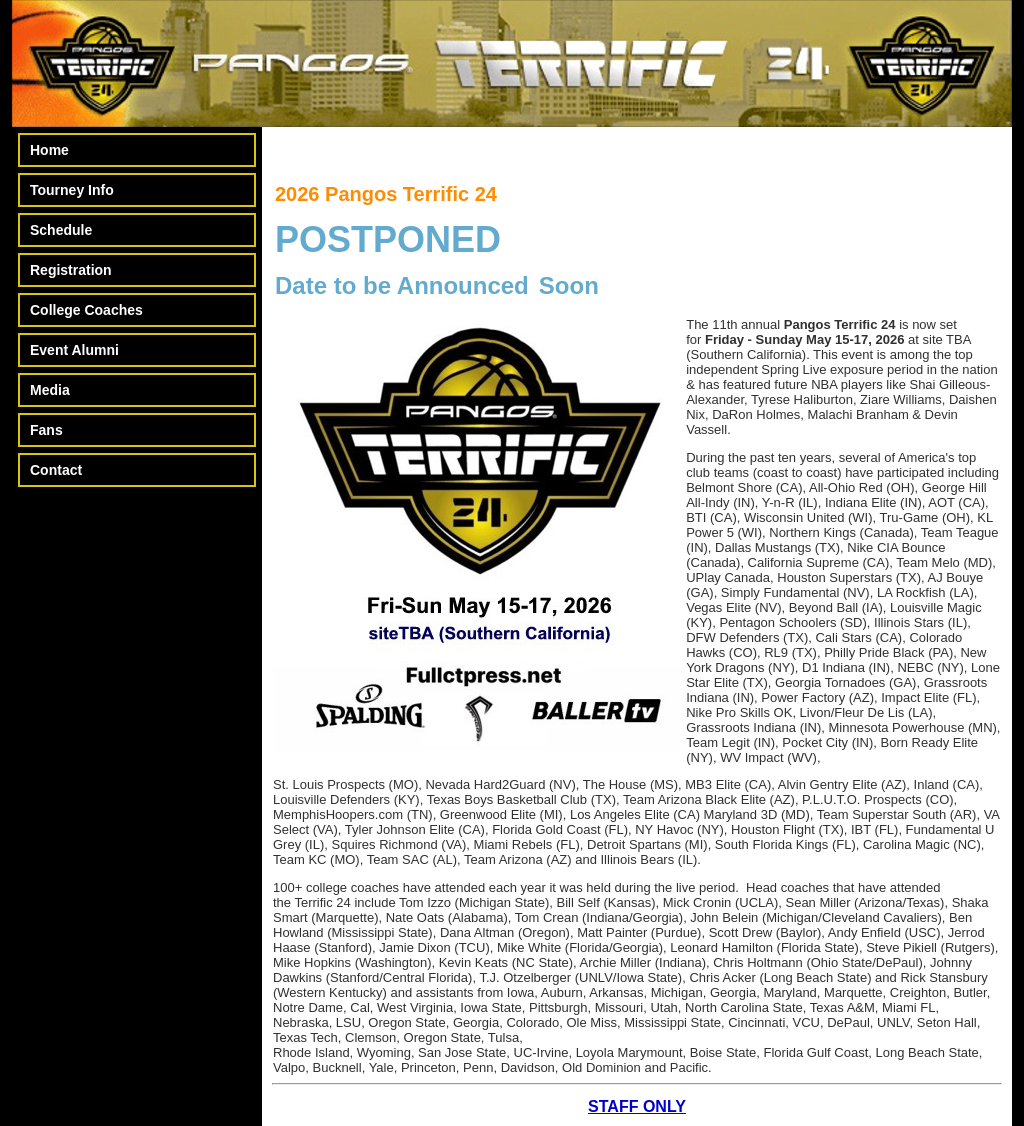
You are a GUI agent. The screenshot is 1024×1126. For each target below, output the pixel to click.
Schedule (61, 230)
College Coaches (86, 310)
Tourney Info (72, 190)
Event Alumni (74, 350)
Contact (56, 470)
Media (50, 390)
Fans (46, 430)
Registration (71, 270)
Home (49, 150)
